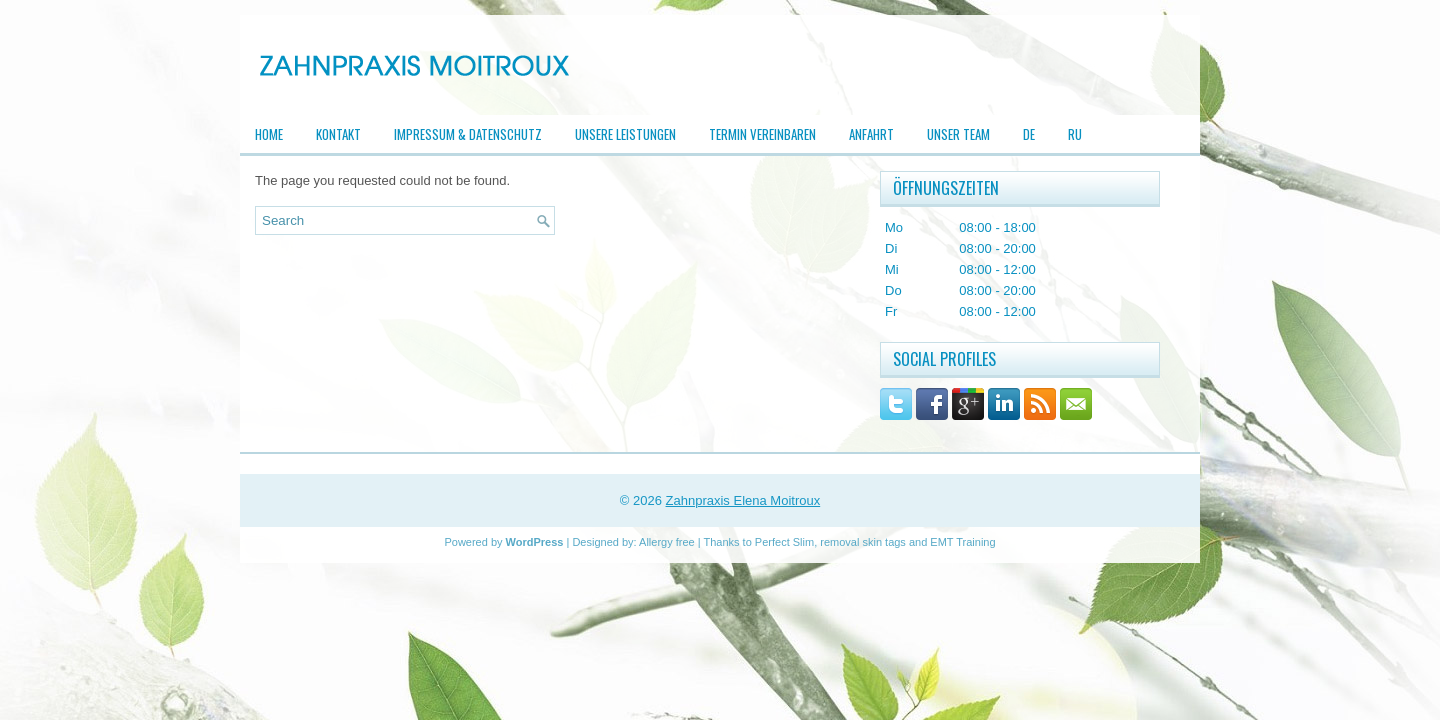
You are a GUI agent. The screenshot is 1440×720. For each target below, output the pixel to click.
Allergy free (667, 542)
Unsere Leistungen (625, 134)
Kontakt (338, 134)
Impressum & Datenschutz (468, 134)
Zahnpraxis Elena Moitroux (743, 500)
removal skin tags (863, 542)
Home (269, 134)
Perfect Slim (784, 542)
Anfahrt (871, 134)
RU (1075, 134)
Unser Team (958, 134)
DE (1029, 134)
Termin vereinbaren (762, 134)
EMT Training (962, 542)
